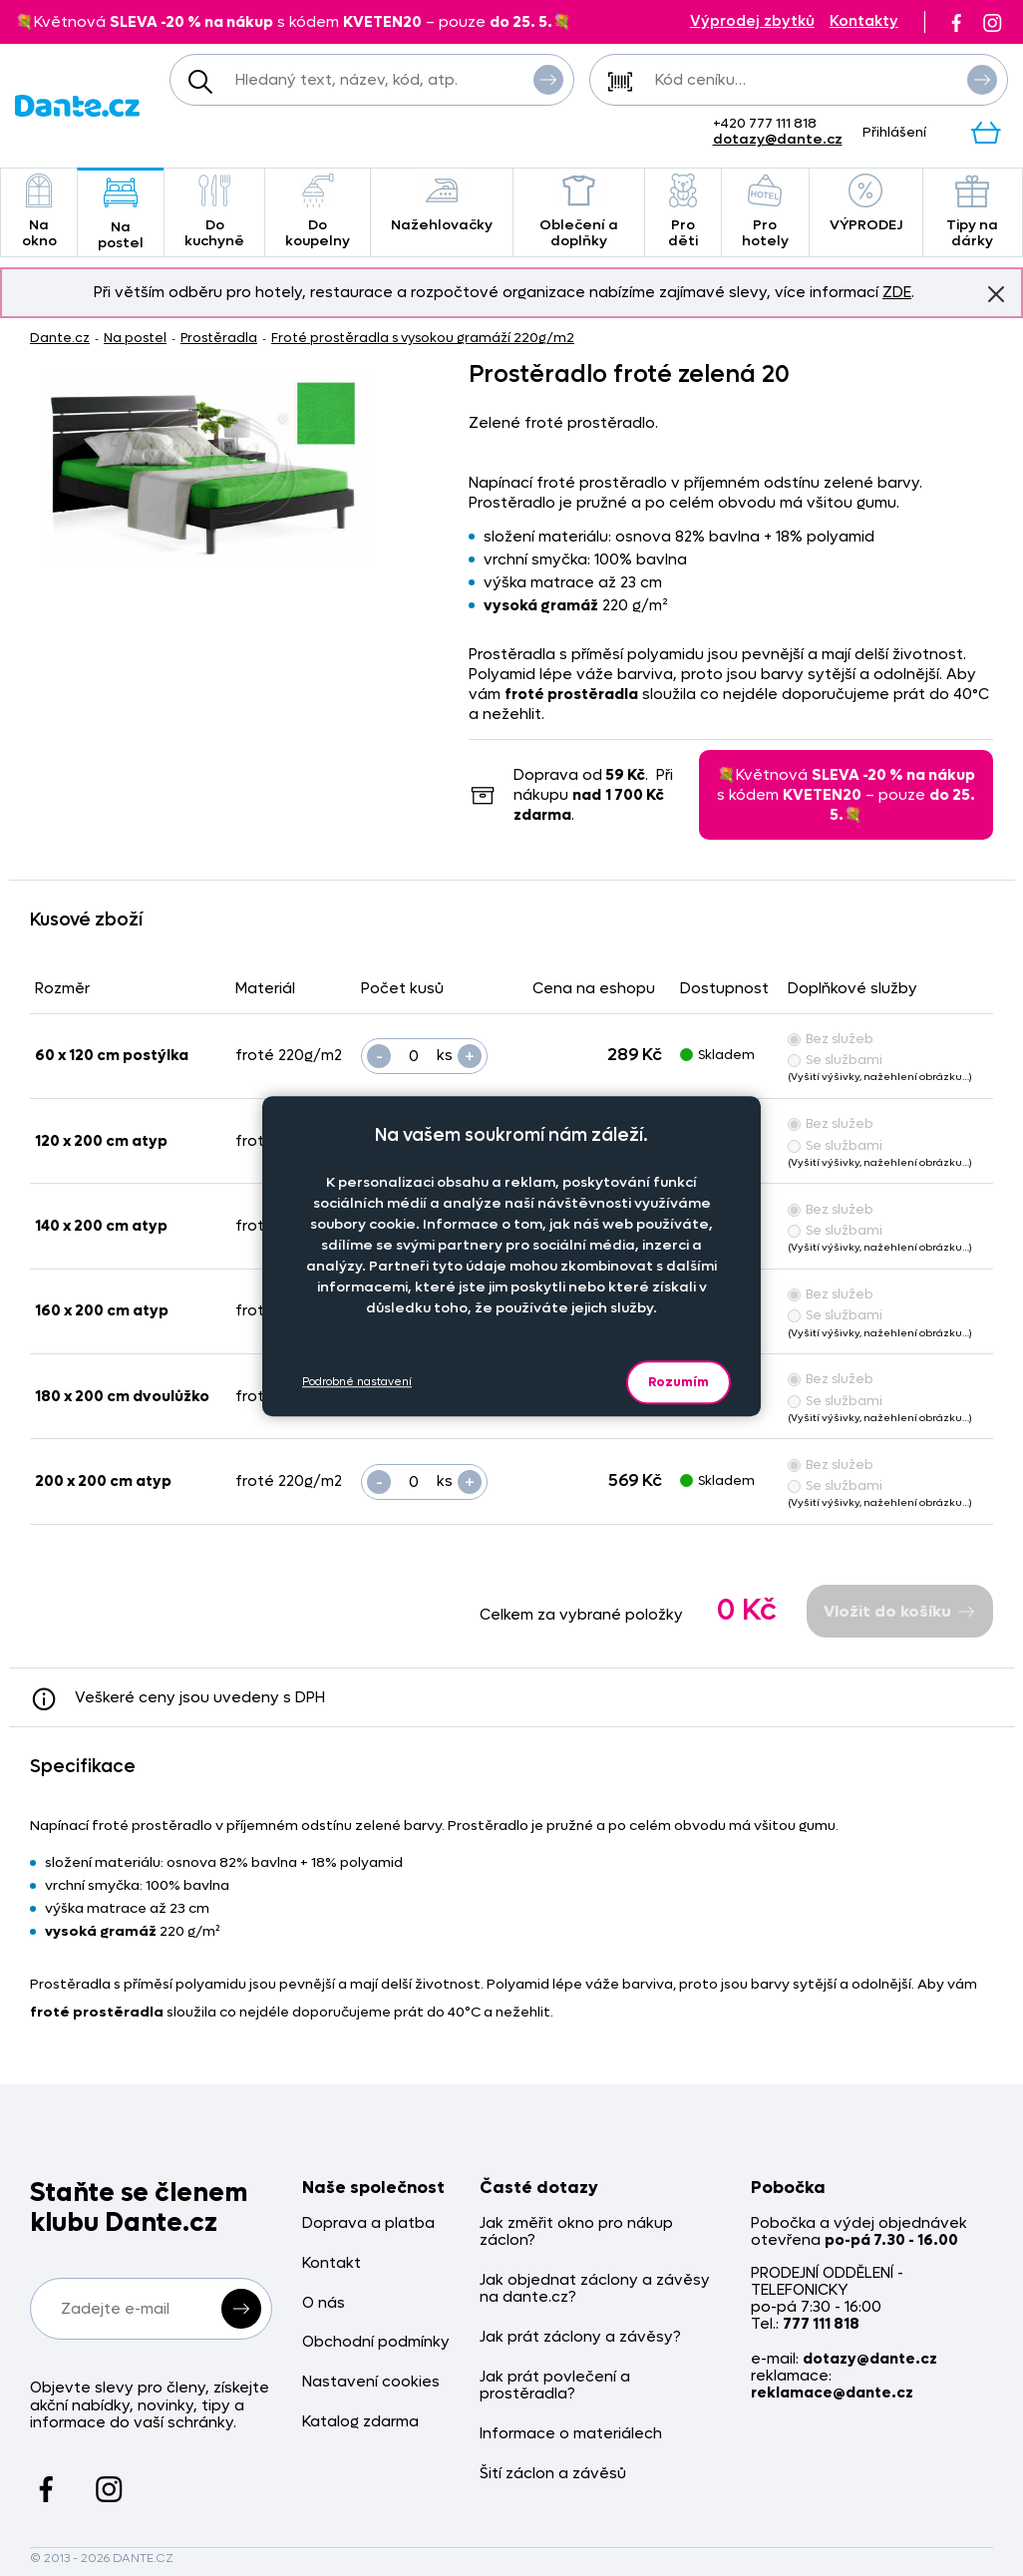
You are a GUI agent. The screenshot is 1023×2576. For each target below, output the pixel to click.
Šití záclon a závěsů (553, 2473)
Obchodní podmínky (376, 2342)
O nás (323, 2303)
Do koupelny (317, 212)
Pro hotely (765, 212)
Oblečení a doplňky (578, 212)
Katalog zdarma (360, 2421)
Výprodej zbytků (752, 21)
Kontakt (331, 2263)
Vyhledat (548, 79)
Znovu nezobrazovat (996, 293)
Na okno (39, 212)
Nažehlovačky (442, 204)
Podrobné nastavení (357, 1381)
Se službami (835, 1059)
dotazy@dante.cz (778, 139)
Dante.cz (60, 337)
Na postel (121, 214)
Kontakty (864, 21)
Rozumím (678, 1381)
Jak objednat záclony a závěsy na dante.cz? (595, 2289)
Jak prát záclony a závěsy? (580, 2337)
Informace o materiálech (571, 2433)
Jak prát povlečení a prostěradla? (555, 2386)
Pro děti (683, 212)
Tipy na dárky (972, 212)
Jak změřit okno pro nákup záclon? (576, 2232)
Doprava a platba (368, 2223)
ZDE (896, 292)
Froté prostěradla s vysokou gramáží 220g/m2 (422, 337)
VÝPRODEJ (866, 204)
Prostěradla (218, 337)
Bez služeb (830, 1038)
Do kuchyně (214, 212)
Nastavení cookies (371, 2382)
